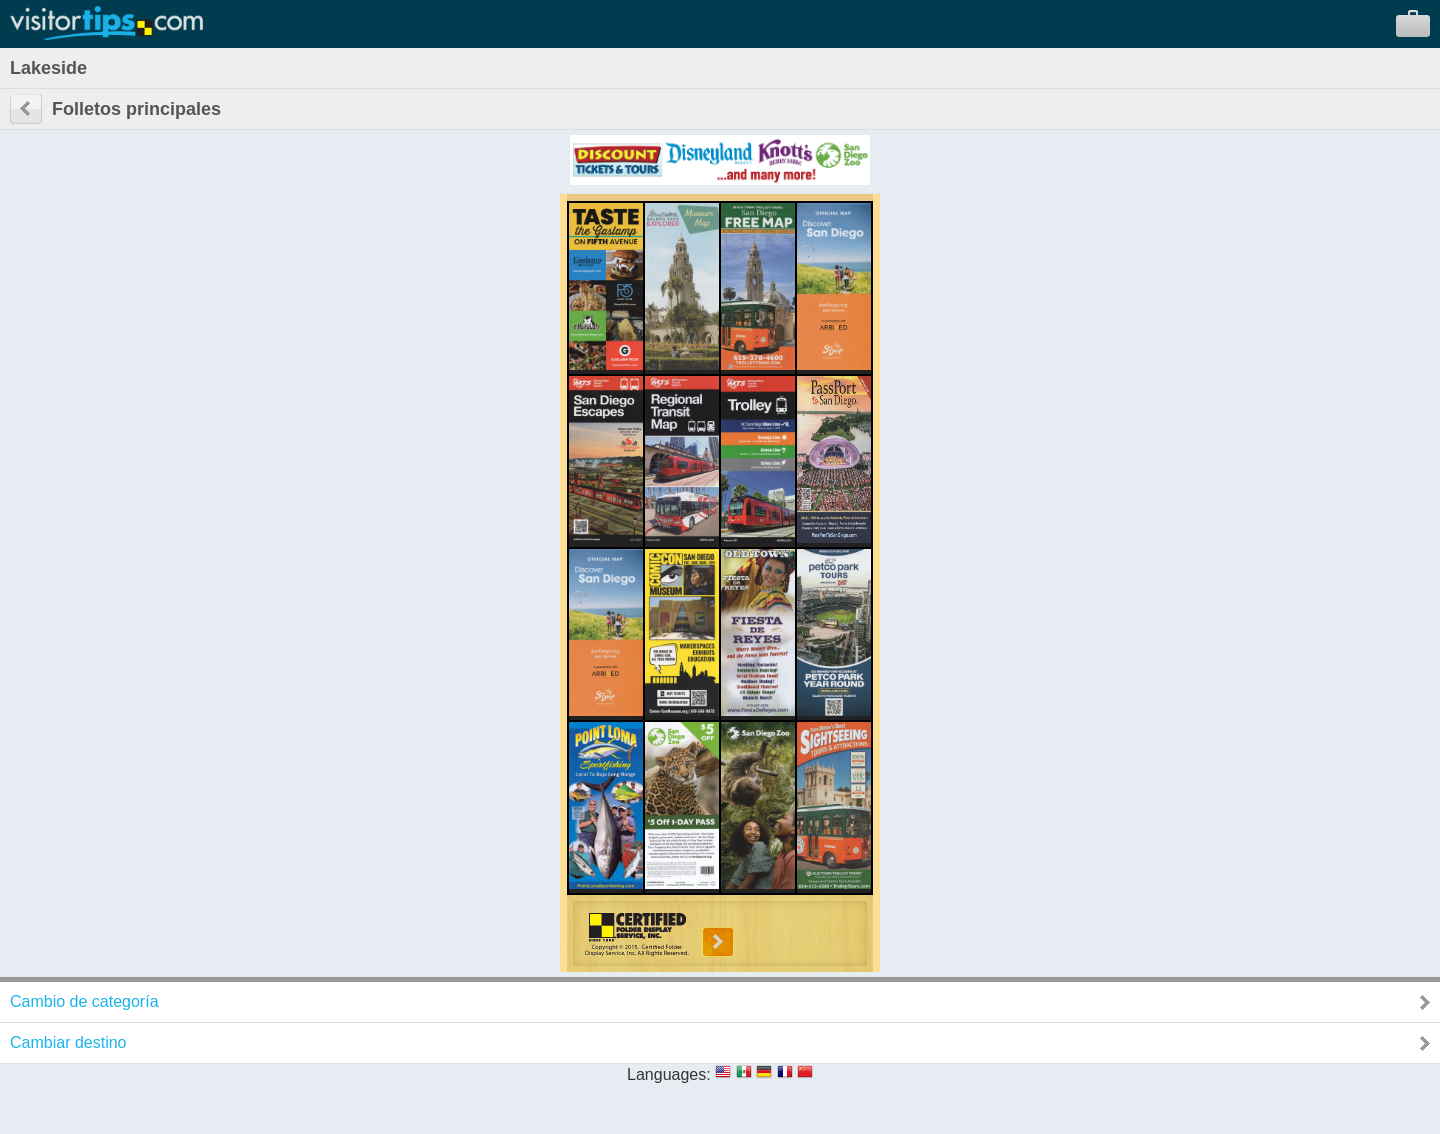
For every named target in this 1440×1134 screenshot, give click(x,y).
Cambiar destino (68, 1042)
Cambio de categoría (84, 1001)
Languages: (669, 1074)
